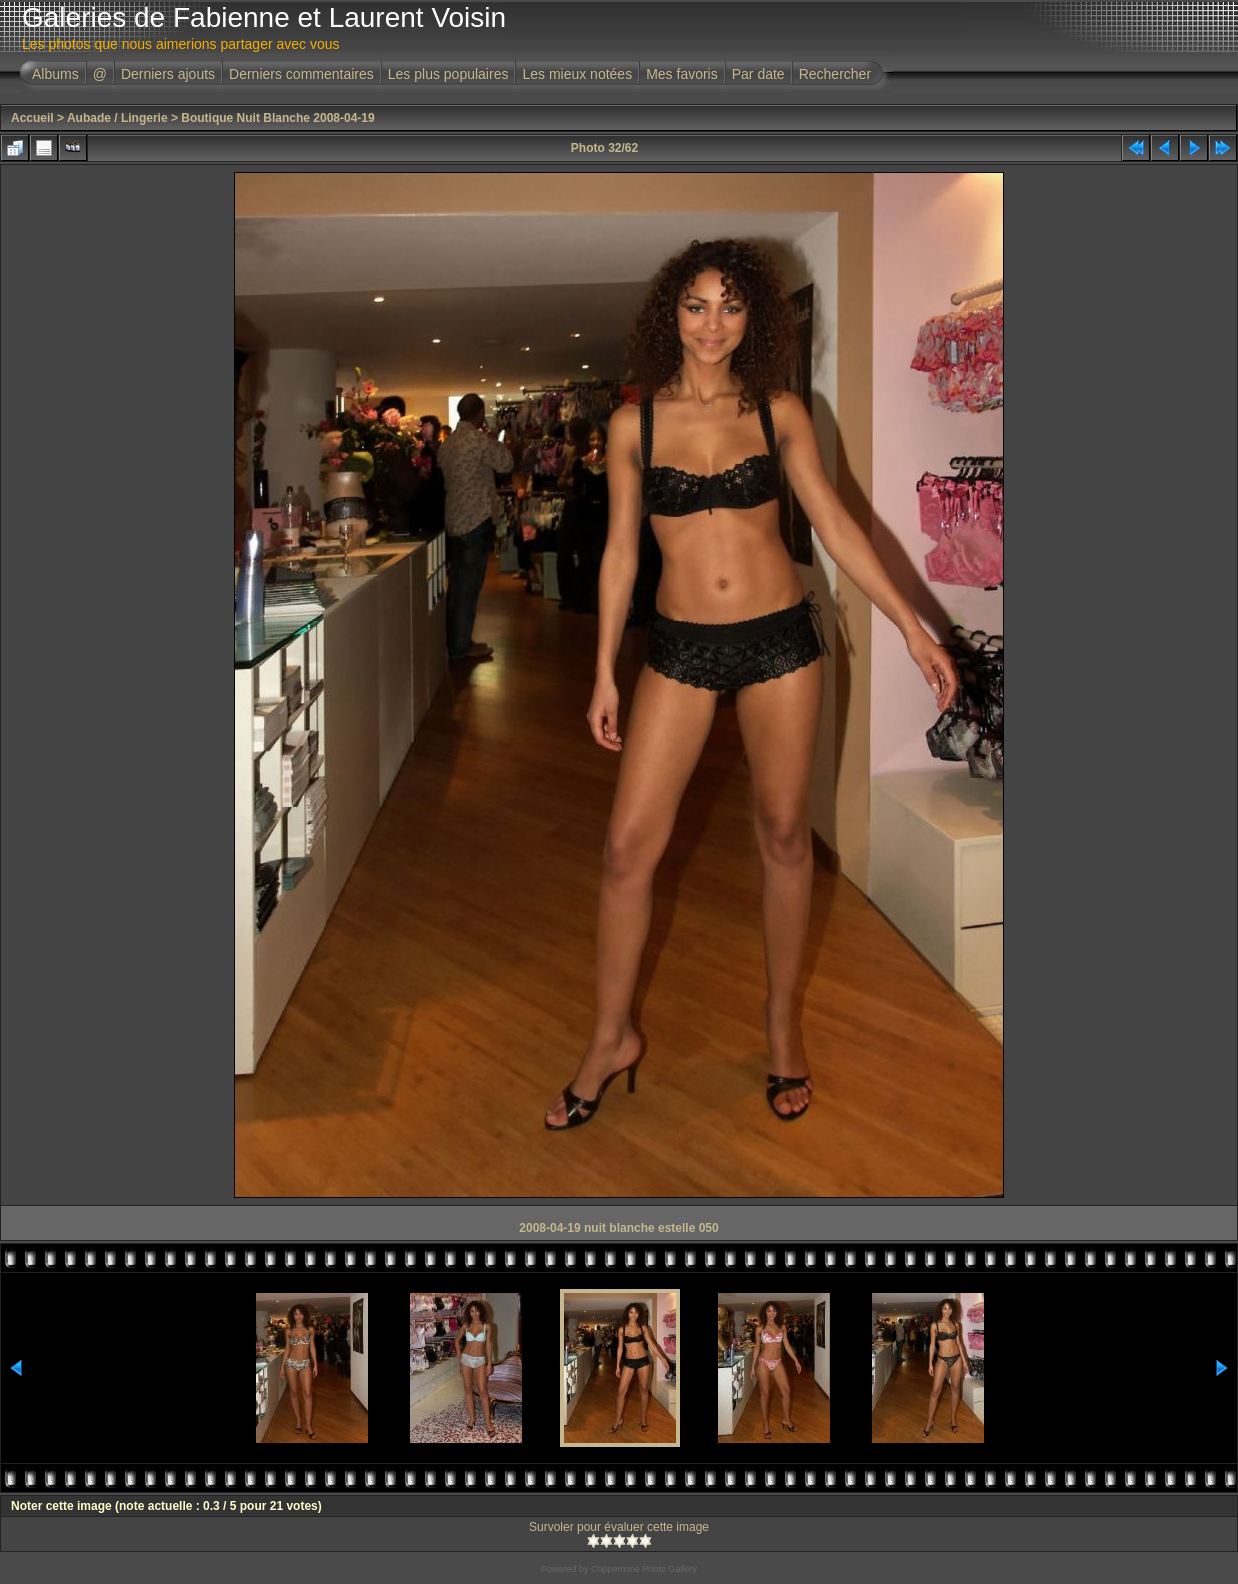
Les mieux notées (577, 74)
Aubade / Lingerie (117, 118)
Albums (55, 74)
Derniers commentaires (301, 74)
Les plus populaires (448, 74)
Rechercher (835, 74)
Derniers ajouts (168, 74)
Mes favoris (682, 74)
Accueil (32, 118)
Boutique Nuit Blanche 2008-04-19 (277, 118)
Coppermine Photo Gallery (644, 1569)
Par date (758, 74)
